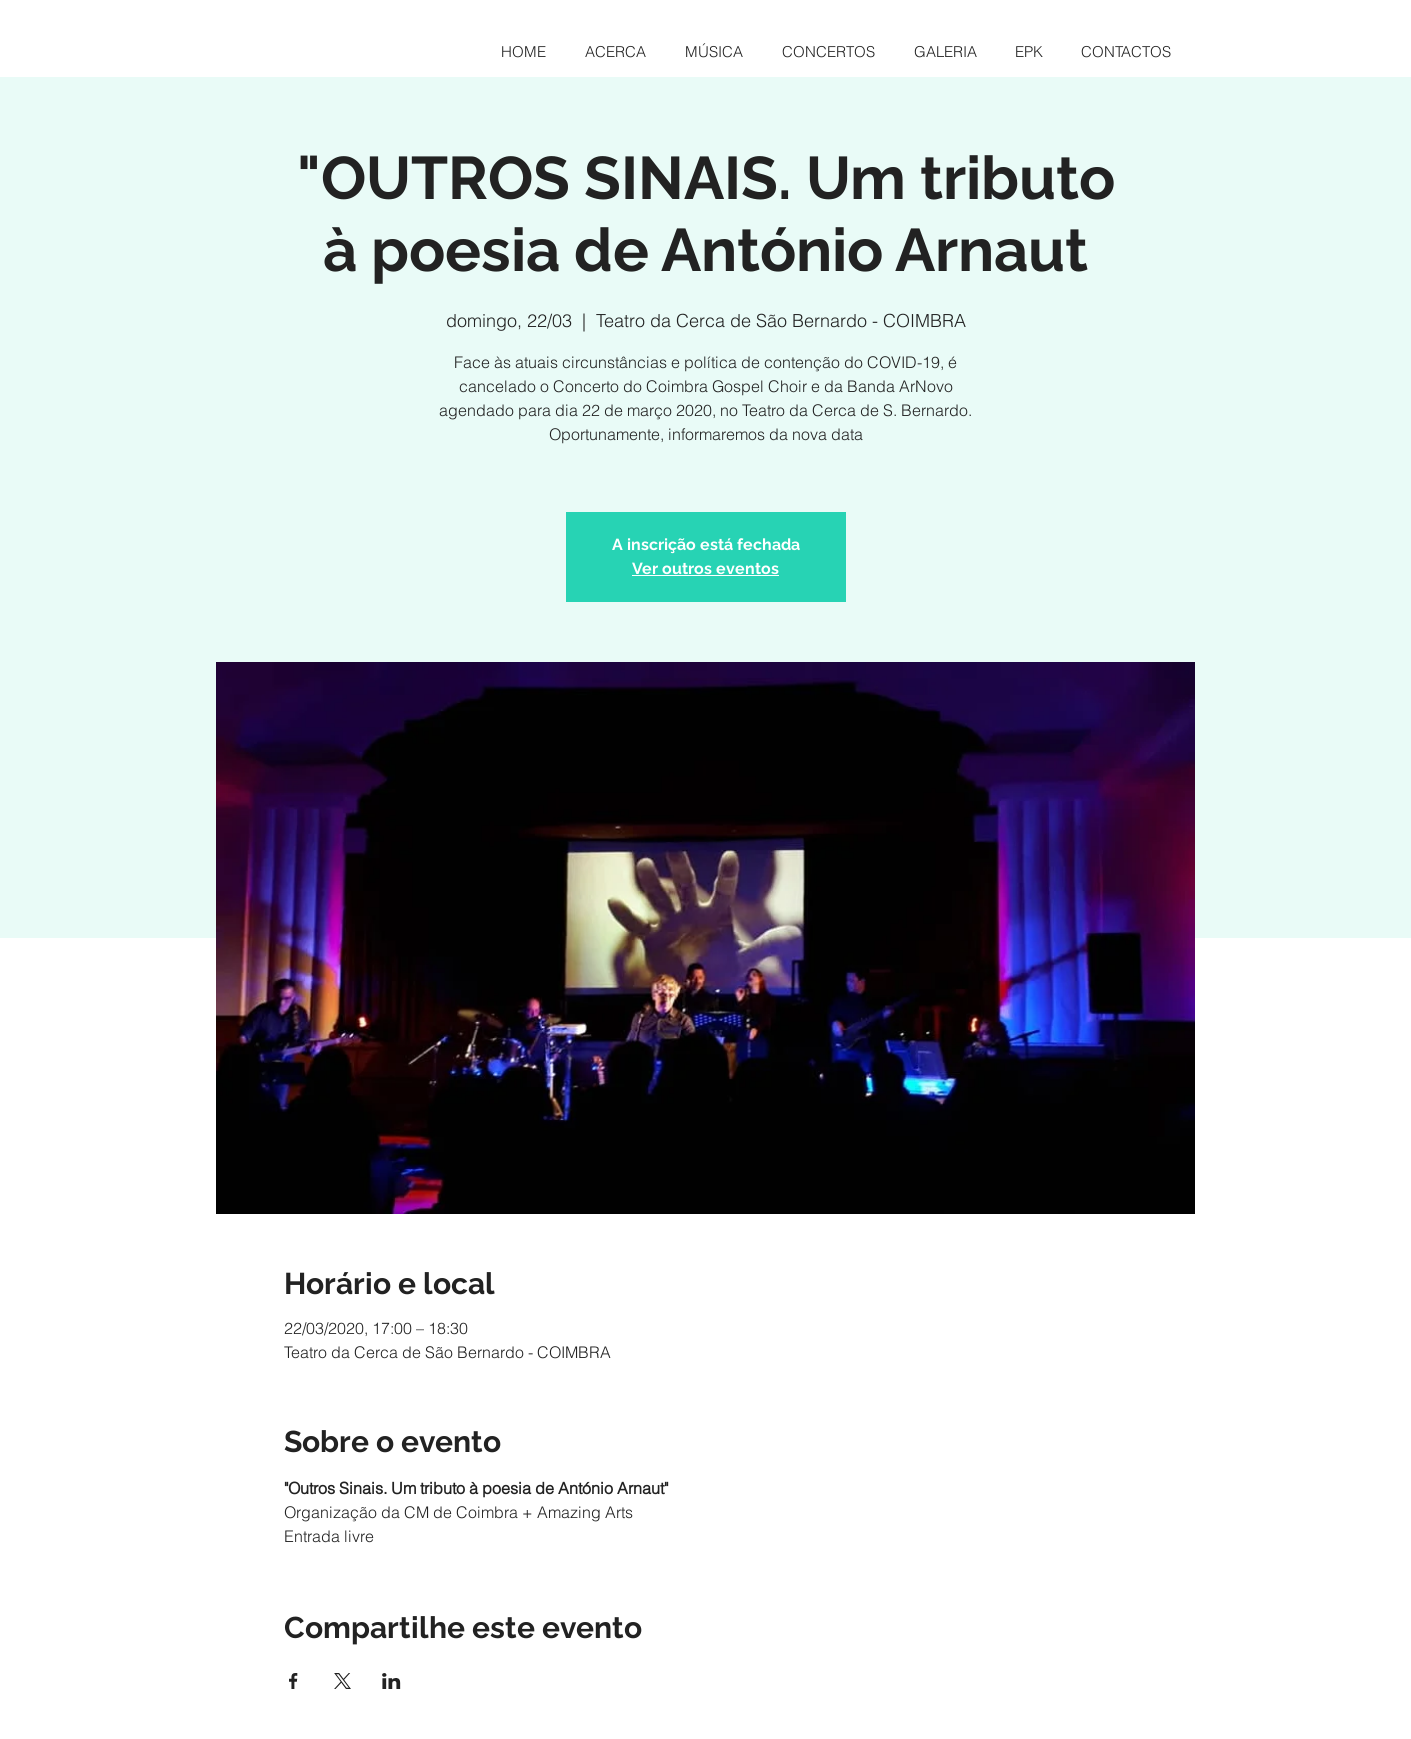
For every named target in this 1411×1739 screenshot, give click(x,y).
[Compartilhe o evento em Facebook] (293, 1681)
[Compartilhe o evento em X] (342, 1681)
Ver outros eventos (705, 568)
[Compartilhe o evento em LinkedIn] (391, 1681)
